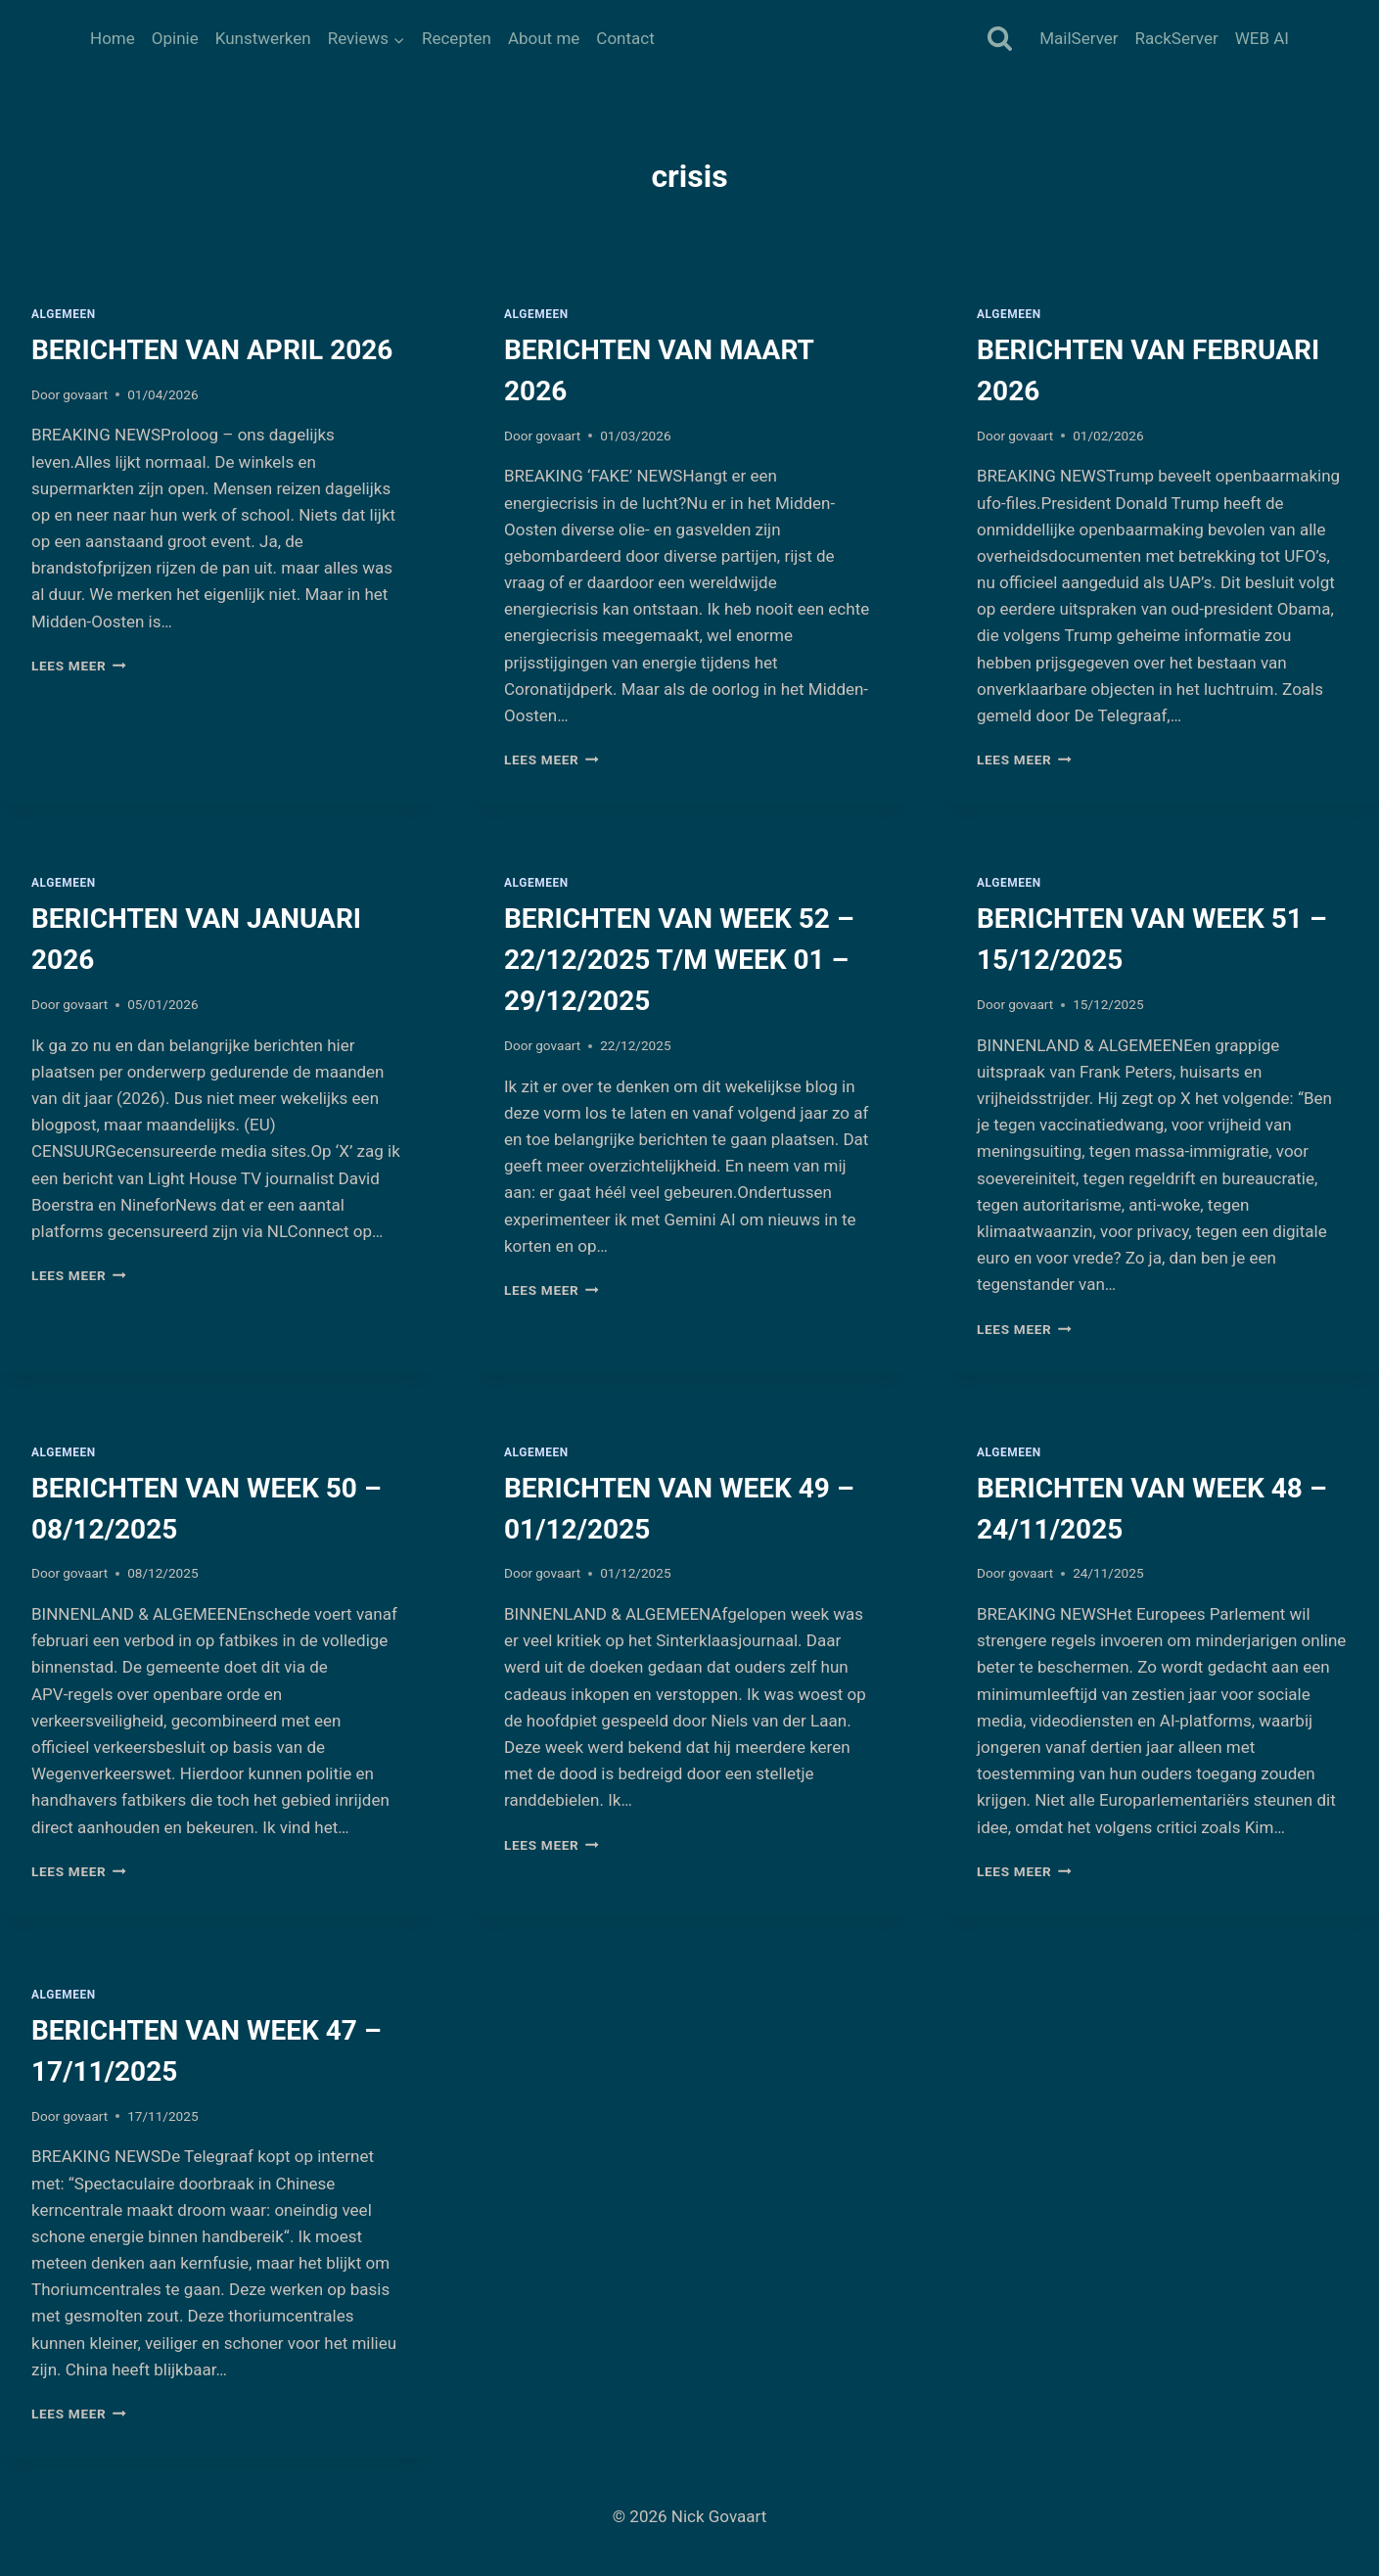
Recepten (456, 38)
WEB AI (1262, 38)
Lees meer (78, 665)
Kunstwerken (263, 38)
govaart (85, 394)
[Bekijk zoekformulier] (1000, 40)
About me (543, 38)
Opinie (175, 38)
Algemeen (63, 314)
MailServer (1078, 38)
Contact (625, 38)
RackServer (1176, 38)
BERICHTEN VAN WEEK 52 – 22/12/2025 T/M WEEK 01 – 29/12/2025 (679, 959)
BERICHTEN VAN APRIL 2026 (211, 350)
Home (112, 38)
